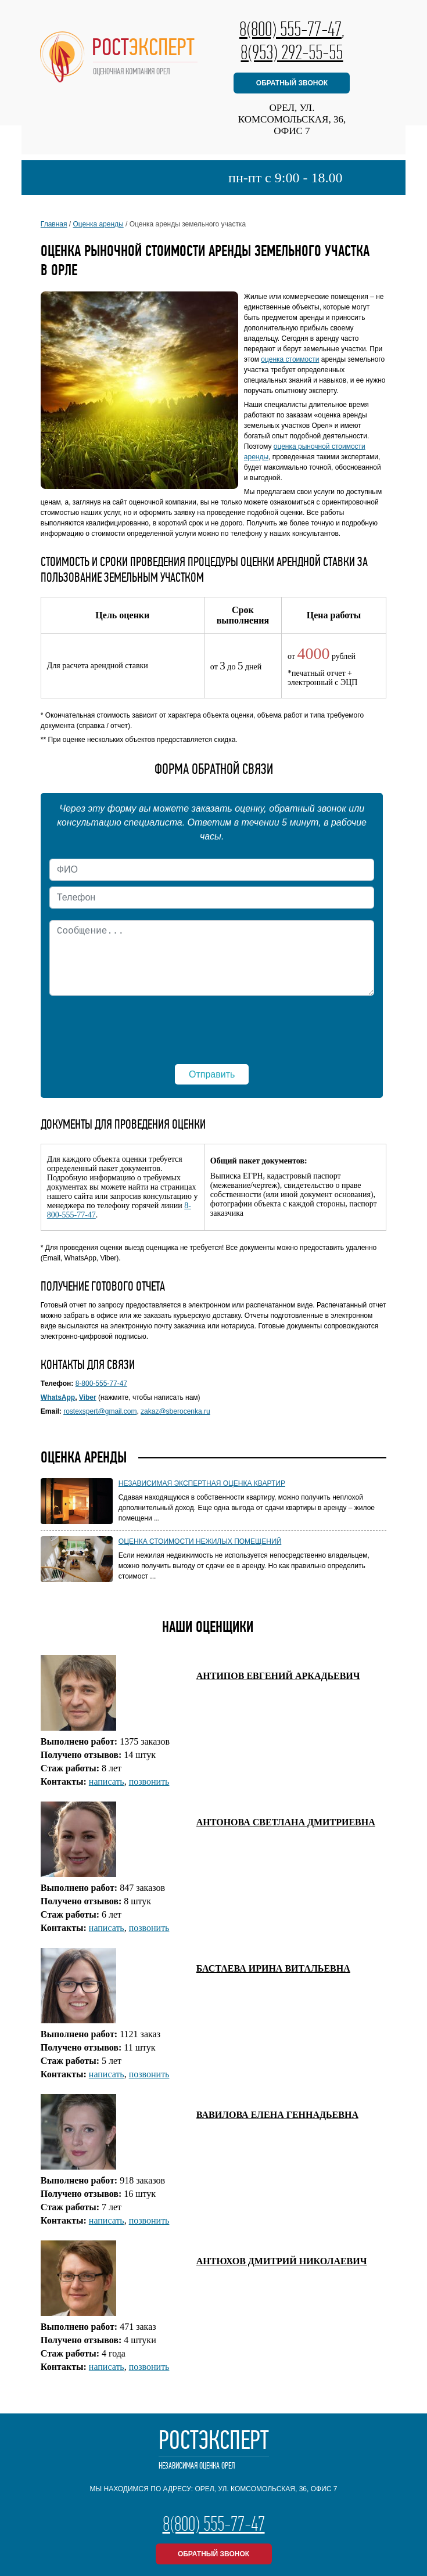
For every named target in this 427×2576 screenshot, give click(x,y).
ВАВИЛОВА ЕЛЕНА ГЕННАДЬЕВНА (277, 2115)
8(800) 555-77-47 (290, 29)
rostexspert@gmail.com (100, 1411)
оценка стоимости (290, 359)
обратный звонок (292, 83)
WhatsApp (58, 1397)
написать (106, 1781)
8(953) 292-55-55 (292, 52)
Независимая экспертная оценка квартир (202, 1483)
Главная (54, 224)
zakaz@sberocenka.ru (175, 1411)
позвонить (149, 1781)
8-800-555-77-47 (101, 1383)
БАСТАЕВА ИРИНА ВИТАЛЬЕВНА (273, 1968)
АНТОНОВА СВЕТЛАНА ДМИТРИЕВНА (285, 1822)
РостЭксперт (214, 2449)
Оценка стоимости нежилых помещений (200, 1541)
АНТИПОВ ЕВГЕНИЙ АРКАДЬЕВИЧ (278, 1676)
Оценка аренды (98, 224)
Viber (87, 1397)
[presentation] (212, 1024)
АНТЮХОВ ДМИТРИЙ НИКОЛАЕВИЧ (281, 2261)
